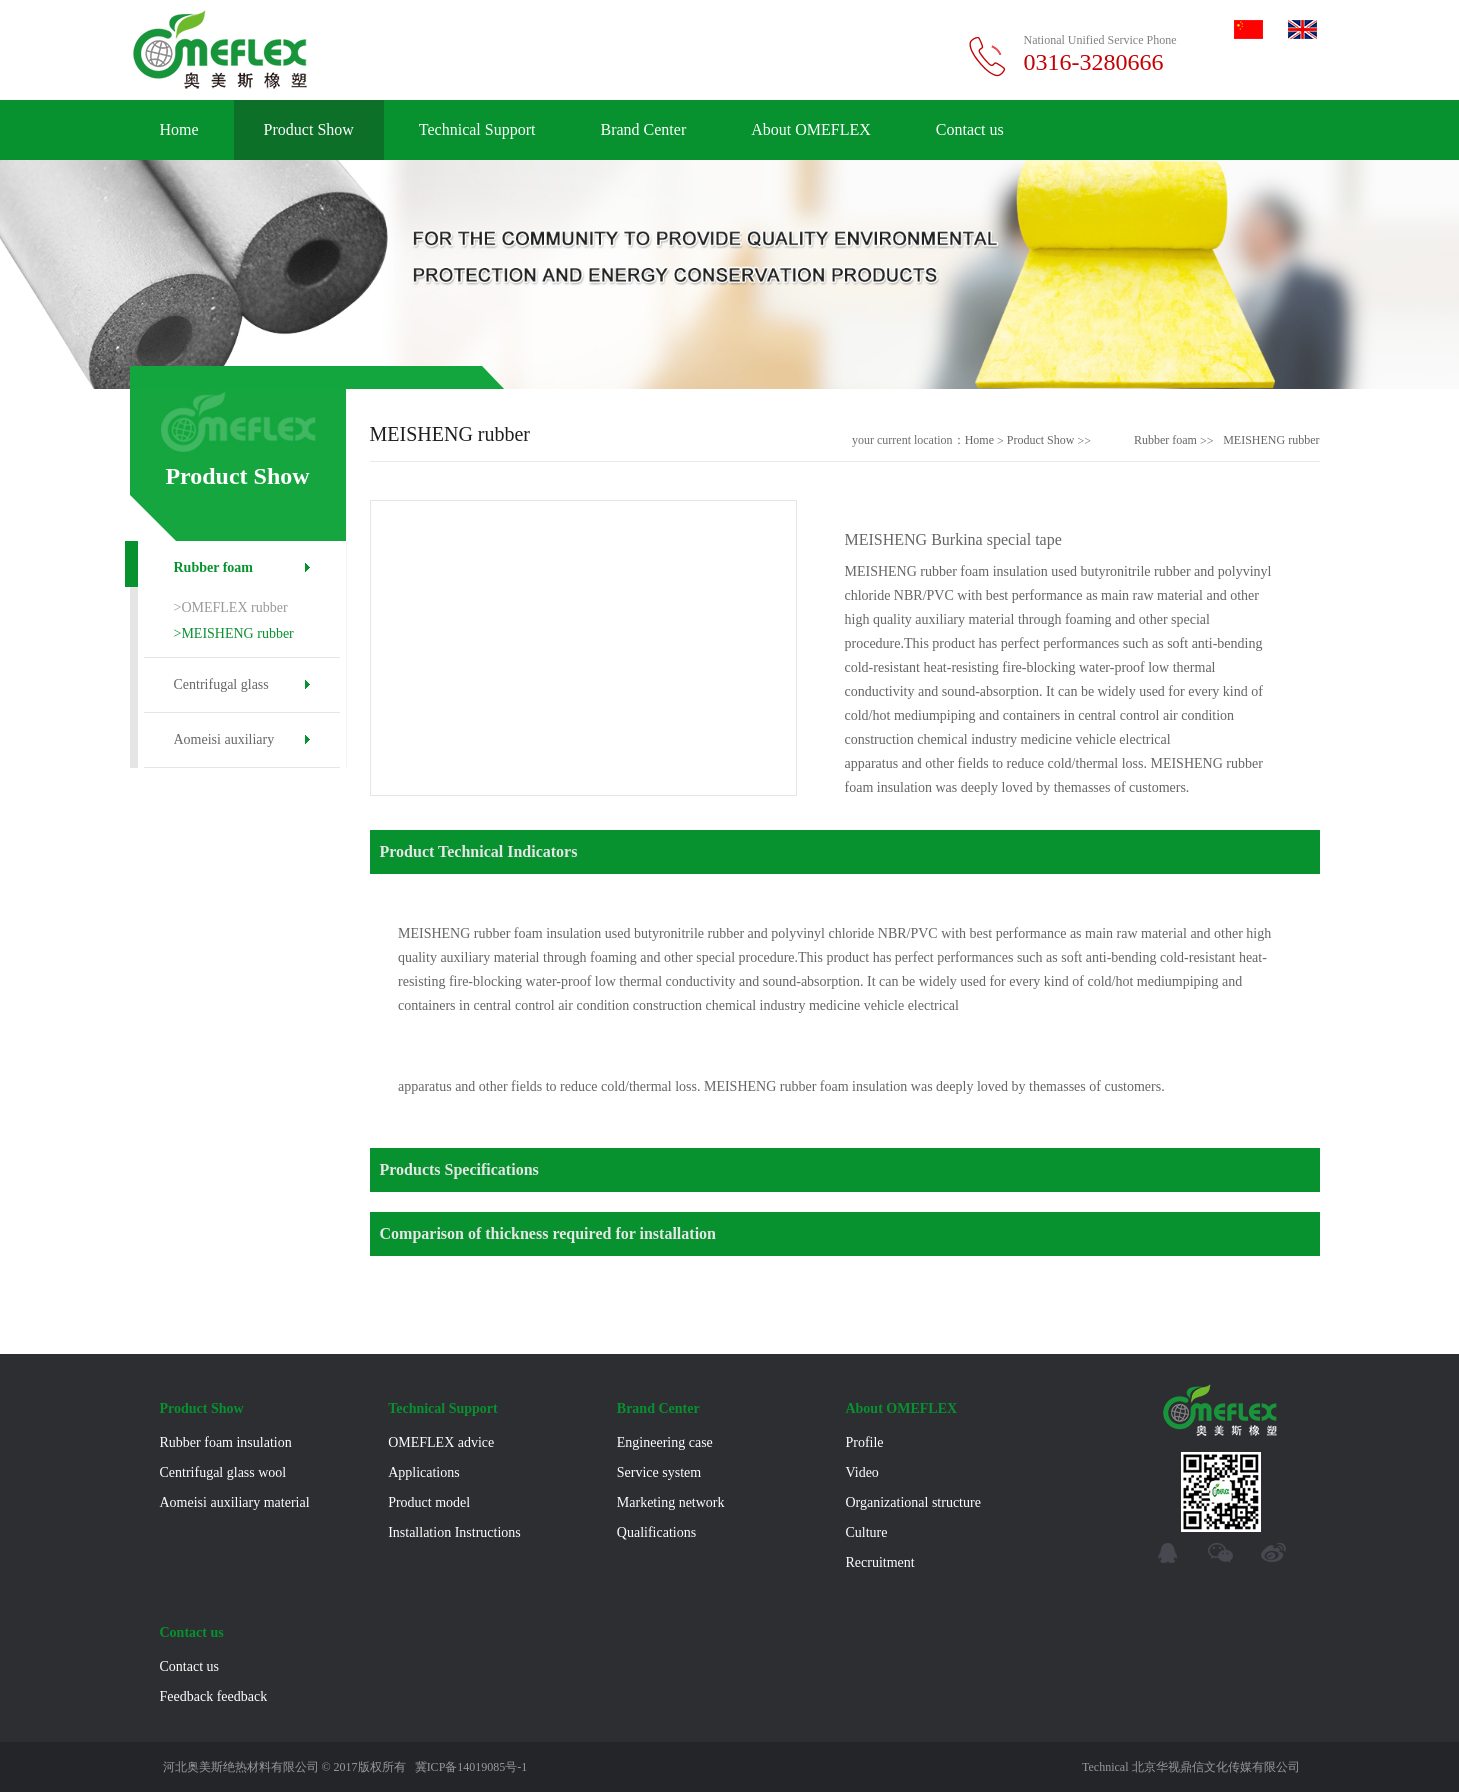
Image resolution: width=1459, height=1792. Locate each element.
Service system (659, 1472)
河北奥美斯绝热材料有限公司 (241, 1767)
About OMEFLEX (811, 129)
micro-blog (1273, 1553)
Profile (864, 1442)
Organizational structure (912, 1502)
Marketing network (671, 1502)
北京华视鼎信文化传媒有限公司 (1216, 1767)
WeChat (1220, 1553)
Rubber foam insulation (213, 577)
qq (1168, 1553)
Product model (429, 1502)
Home (179, 129)
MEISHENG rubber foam (1271, 441)
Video (861, 1472)
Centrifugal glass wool (221, 694)
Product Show (309, 129)
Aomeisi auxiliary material (224, 749)
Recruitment (879, 1562)
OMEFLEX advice (441, 1442)
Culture (866, 1532)
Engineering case (665, 1442)
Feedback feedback (214, 1696)
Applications (424, 1472)
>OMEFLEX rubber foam (231, 610)
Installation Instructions (454, 1532)
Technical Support (477, 129)
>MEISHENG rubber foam (234, 636)
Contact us (970, 129)
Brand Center (643, 129)
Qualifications (656, 1532)
